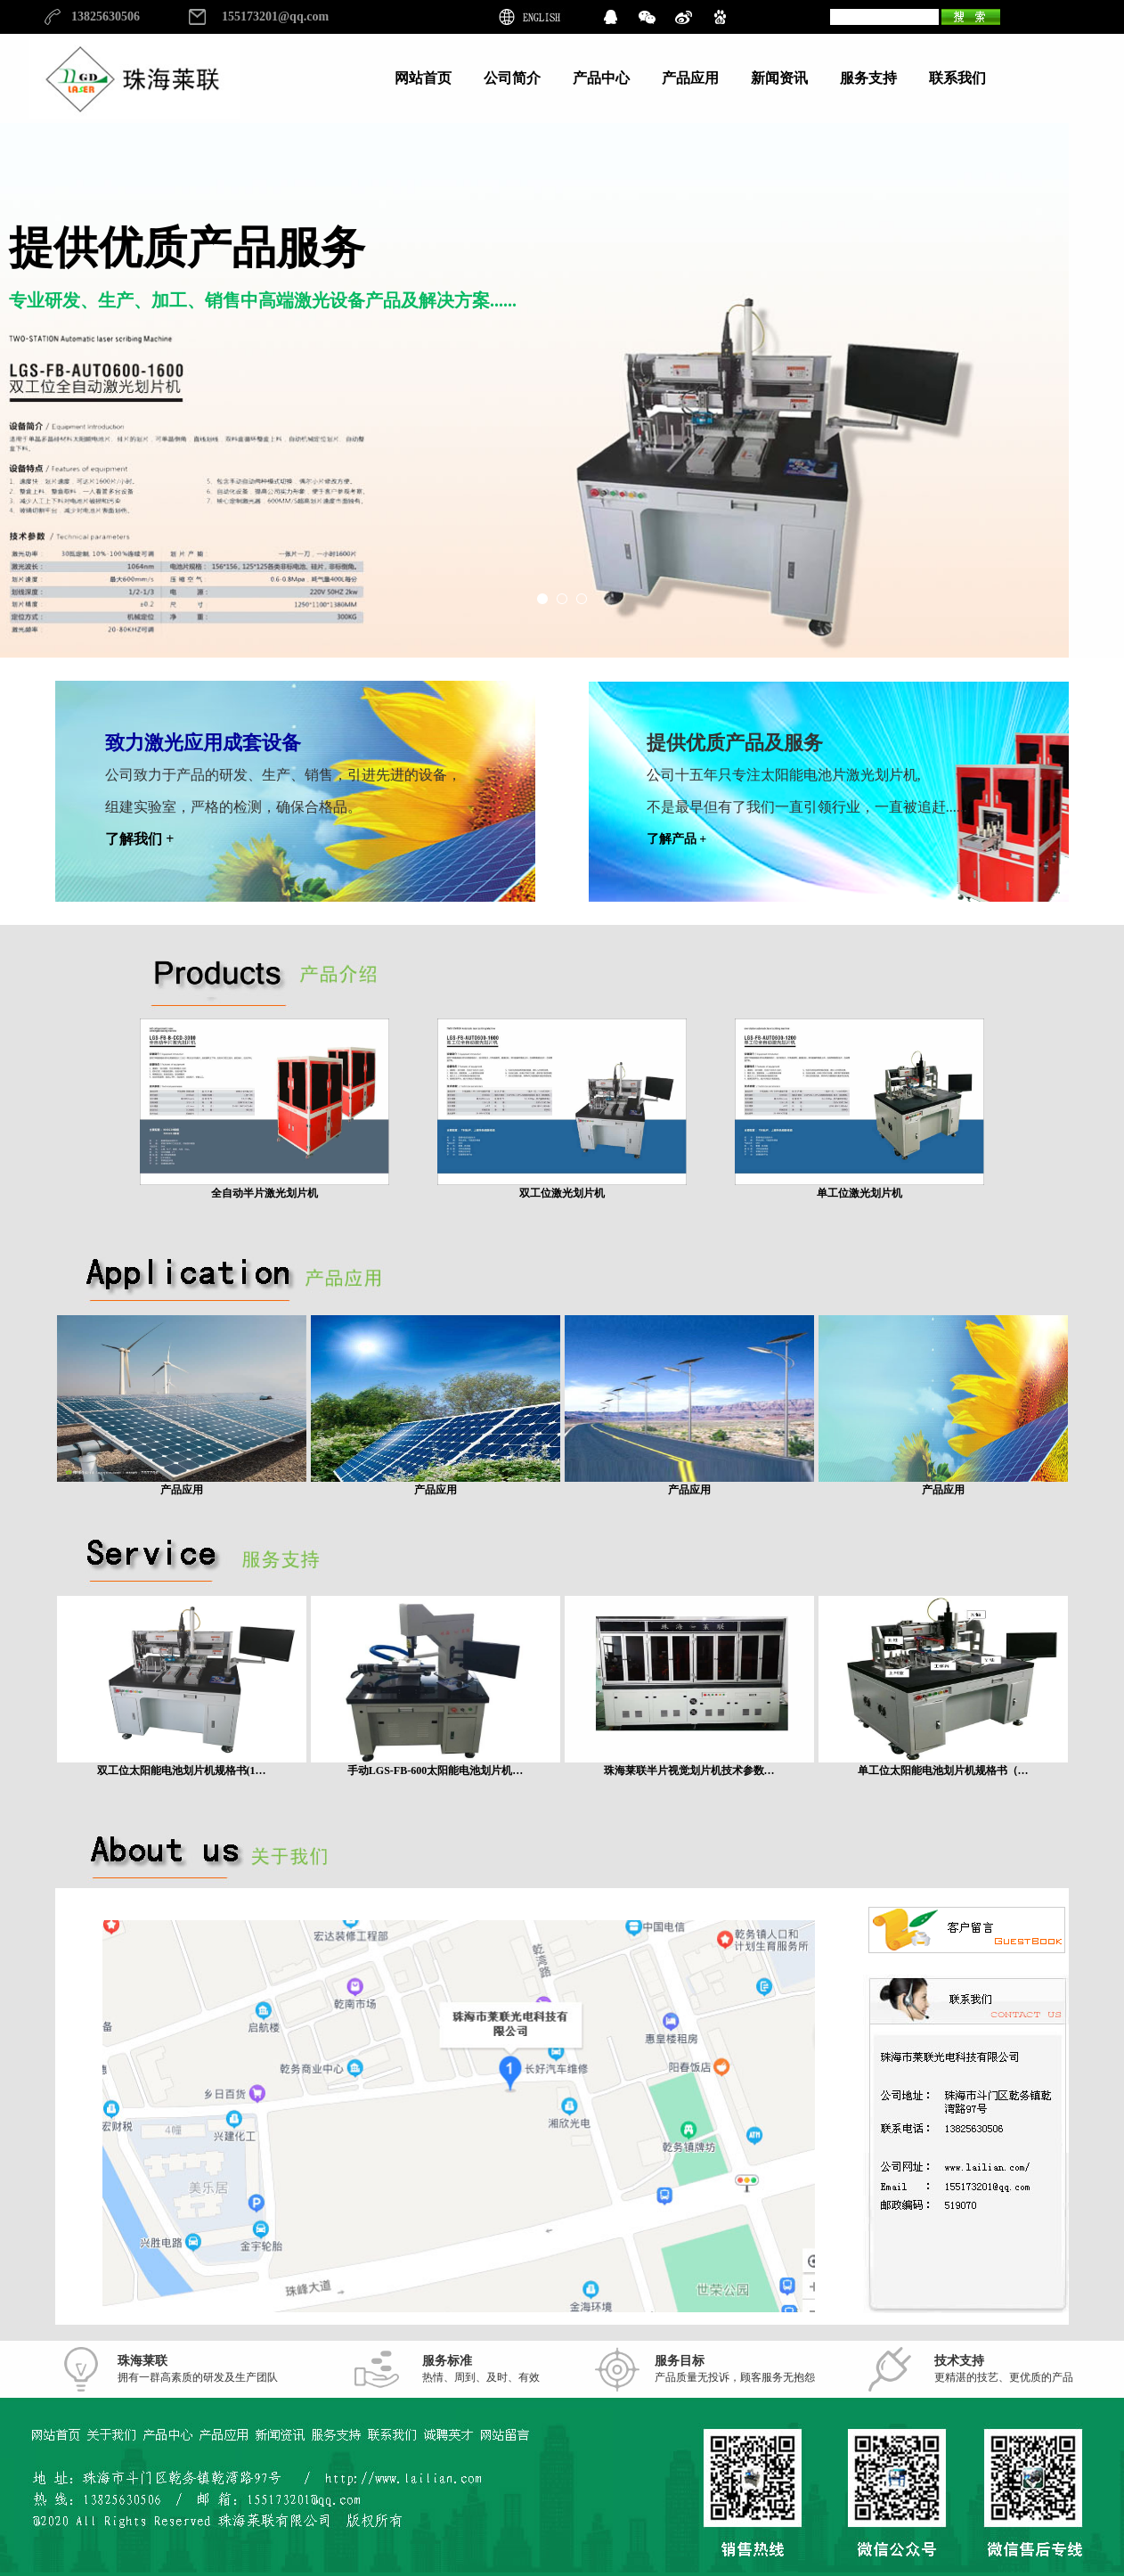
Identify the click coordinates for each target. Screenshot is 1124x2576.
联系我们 (957, 78)
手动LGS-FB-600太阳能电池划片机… (435, 1765)
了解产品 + (676, 839)
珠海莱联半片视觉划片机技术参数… (689, 1765)
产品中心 (601, 78)
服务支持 (868, 78)
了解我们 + (139, 838)
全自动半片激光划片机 (264, 1187)
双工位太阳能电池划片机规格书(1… (181, 1765)
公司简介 (512, 78)
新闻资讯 (779, 78)
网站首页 (423, 78)
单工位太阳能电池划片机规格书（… (943, 1765)
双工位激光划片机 (562, 1187)
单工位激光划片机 (859, 1187)
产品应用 (690, 78)
